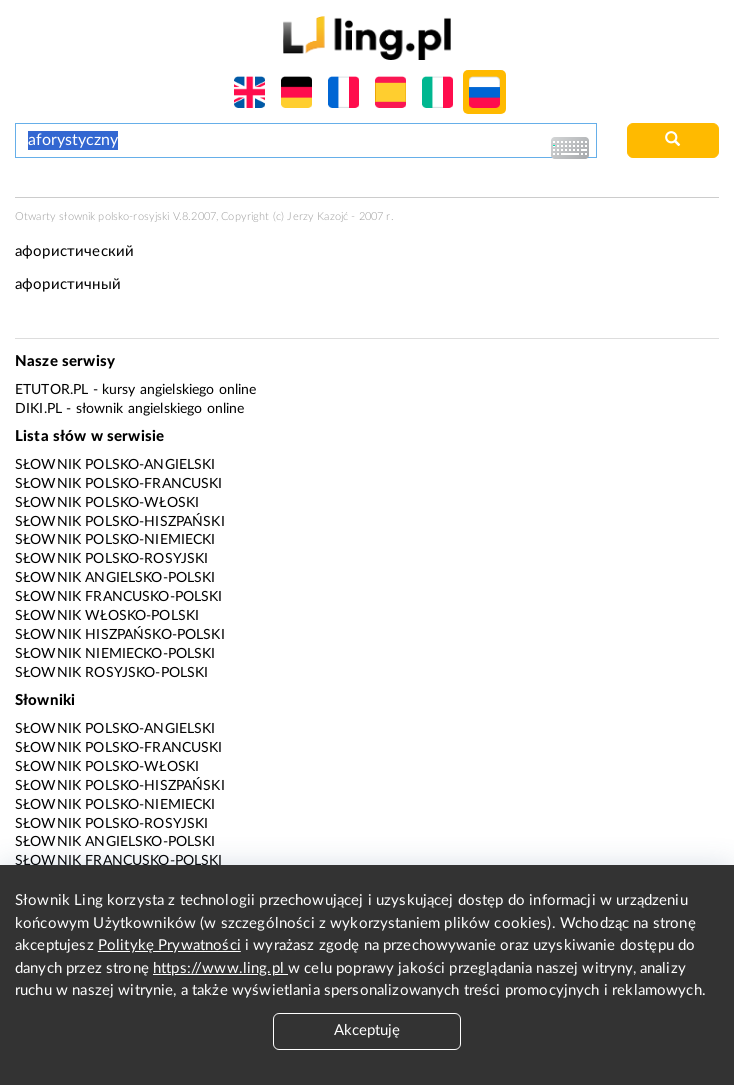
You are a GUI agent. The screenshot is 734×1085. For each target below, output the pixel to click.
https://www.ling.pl (220, 968)
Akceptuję (367, 1030)
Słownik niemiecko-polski (115, 654)
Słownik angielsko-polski (115, 578)
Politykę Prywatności (169, 945)
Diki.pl (38, 409)
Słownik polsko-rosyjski (111, 559)
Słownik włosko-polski (107, 616)
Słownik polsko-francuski (119, 484)
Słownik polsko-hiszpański (120, 522)
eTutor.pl (51, 390)
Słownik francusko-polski (119, 597)
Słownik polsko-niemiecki (115, 540)
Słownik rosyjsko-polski (111, 673)
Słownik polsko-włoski (107, 503)
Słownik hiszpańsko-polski (120, 635)
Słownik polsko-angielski (115, 465)
